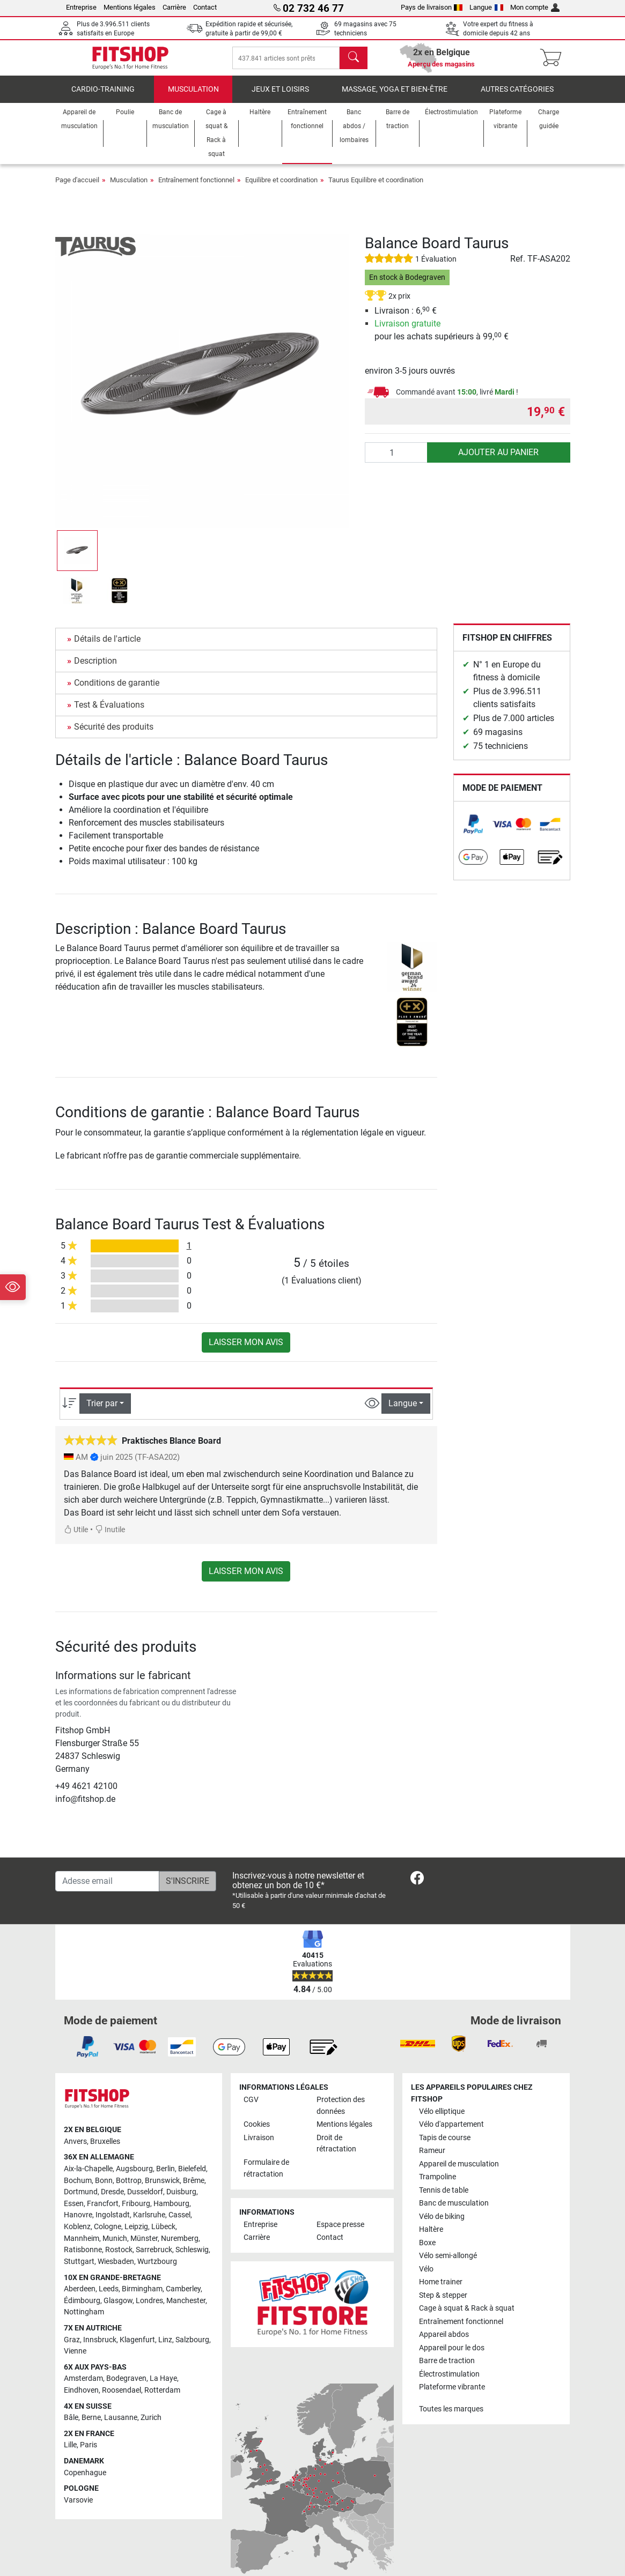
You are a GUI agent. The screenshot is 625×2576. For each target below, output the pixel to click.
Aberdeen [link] (79, 2298)
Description (95, 670)
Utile (76, 1538)
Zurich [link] (151, 2427)
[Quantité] (396, 462)
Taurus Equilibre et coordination (375, 189)
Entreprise (81, 7)
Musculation (193, 98)
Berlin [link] (165, 2178)
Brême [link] (193, 2190)
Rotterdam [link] (162, 2399)
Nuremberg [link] (179, 2248)
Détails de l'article (107, 648)
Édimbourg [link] (82, 2310)
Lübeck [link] (163, 2236)
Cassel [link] (179, 2224)
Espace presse (340, 2234)
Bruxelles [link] (105, 2151)
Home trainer (440, 2291)
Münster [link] (144, 2248)
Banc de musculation (454, 2212)
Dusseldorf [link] (145, 2201)
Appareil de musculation (459, 2173)
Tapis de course (444, 2147)
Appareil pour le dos (451, 2357)
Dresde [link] (112, 2201)
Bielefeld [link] (192, 2178)
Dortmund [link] (81, 2201)
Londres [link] (149, 2310)
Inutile (110, 1538)
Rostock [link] (119, 2259)
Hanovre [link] (78, 2224)
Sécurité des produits (113, 736)
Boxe (427, 2252)
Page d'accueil (77, 189)
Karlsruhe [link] (149, 2224)
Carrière (174, 7)
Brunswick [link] (162, 2190)
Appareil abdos (444, 2344)
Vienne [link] (75, 2360)
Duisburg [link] (181, 2201)
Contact (205, 7)
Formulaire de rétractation (266, 2177)
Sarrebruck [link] (154, 2259)
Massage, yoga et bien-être (394, 98)
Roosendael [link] (121, 2399)
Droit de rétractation (336, 2153)
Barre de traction (447, 2370)
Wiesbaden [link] (116, 2271)
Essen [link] (74, 2213)
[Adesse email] (107, 1891)
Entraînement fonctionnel (196, 189)
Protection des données (341, 2115)
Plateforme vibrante (452, 2396)
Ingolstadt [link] (112, 2224)
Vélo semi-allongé (448, 2265)
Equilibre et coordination (281, 189)
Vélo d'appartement (451, 2134)
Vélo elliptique (442, 2121)
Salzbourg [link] (192, 2349)
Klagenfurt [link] (137, 2349)
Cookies (257, 2134)
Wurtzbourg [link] (157, 2271)
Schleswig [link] (192, 2259)
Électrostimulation (449, 2383)
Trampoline (437, 2186)
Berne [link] (91, 2427)
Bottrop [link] (129, 2190)
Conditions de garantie (116, 692)
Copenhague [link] (85, 2482)
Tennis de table (443, 2199)
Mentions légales (130, 7)
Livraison (259, 2147)
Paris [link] (88, 2454)
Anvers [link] (75, 2151)
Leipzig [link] (136, 2236)
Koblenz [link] (77, 2236)
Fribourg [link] (136, 2213)
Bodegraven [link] (126, 2388)
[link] (473, 834)
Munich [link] (114, 2248)
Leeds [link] (109, 2298)
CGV (251, 2109)
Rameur (432, 2160)
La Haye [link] (163, 2388)
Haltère (431, 2239)
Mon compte (535, 7)
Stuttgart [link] (79, 2271)
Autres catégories (517, 98)
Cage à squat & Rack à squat (466, 2317)
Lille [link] (70, 2454)
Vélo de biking (442, 2226)
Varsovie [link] (78, 2509)
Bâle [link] (71, 2427)
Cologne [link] (107, 2236)
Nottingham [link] (84, 2321)
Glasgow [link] (118, 2310)
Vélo (426, 2278)
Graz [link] (72, 2349)
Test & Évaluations (109, 714)
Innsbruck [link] (99, 2349)
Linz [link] (165, 2349)
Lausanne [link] (120, 2427)
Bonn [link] (104, 2190)
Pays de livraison (432, 7)
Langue (486, 7)
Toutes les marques (451, 2418)
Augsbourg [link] (134, 2178)
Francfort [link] (103, 2213)
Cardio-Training (103, 98)
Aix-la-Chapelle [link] (88, 2178)
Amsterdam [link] (83, 2388)
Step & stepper (443, 2305)
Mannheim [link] (81, 2248)
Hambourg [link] (171, 2213)
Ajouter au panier (498, 462)
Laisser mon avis (246, 1352)
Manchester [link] (185, 2310)
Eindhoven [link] (81, 2399)
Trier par (101, 1413)
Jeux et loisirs (280, 98)
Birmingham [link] (142, 2298)
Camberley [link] (183, 2298)
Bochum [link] (78, 2190)
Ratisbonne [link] (83, 2259)
